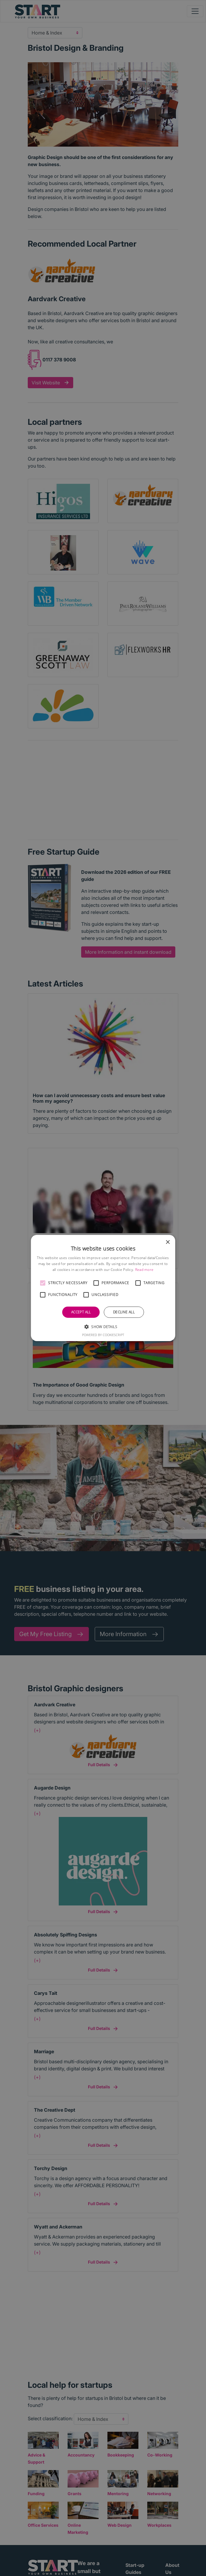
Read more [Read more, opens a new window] (144, 1269)
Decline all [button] (124, 1312)
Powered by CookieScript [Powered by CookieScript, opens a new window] (103, 1335)
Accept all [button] (81, 1312)
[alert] (103, 1288)
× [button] (167, 1242)
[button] (43, 1283)
